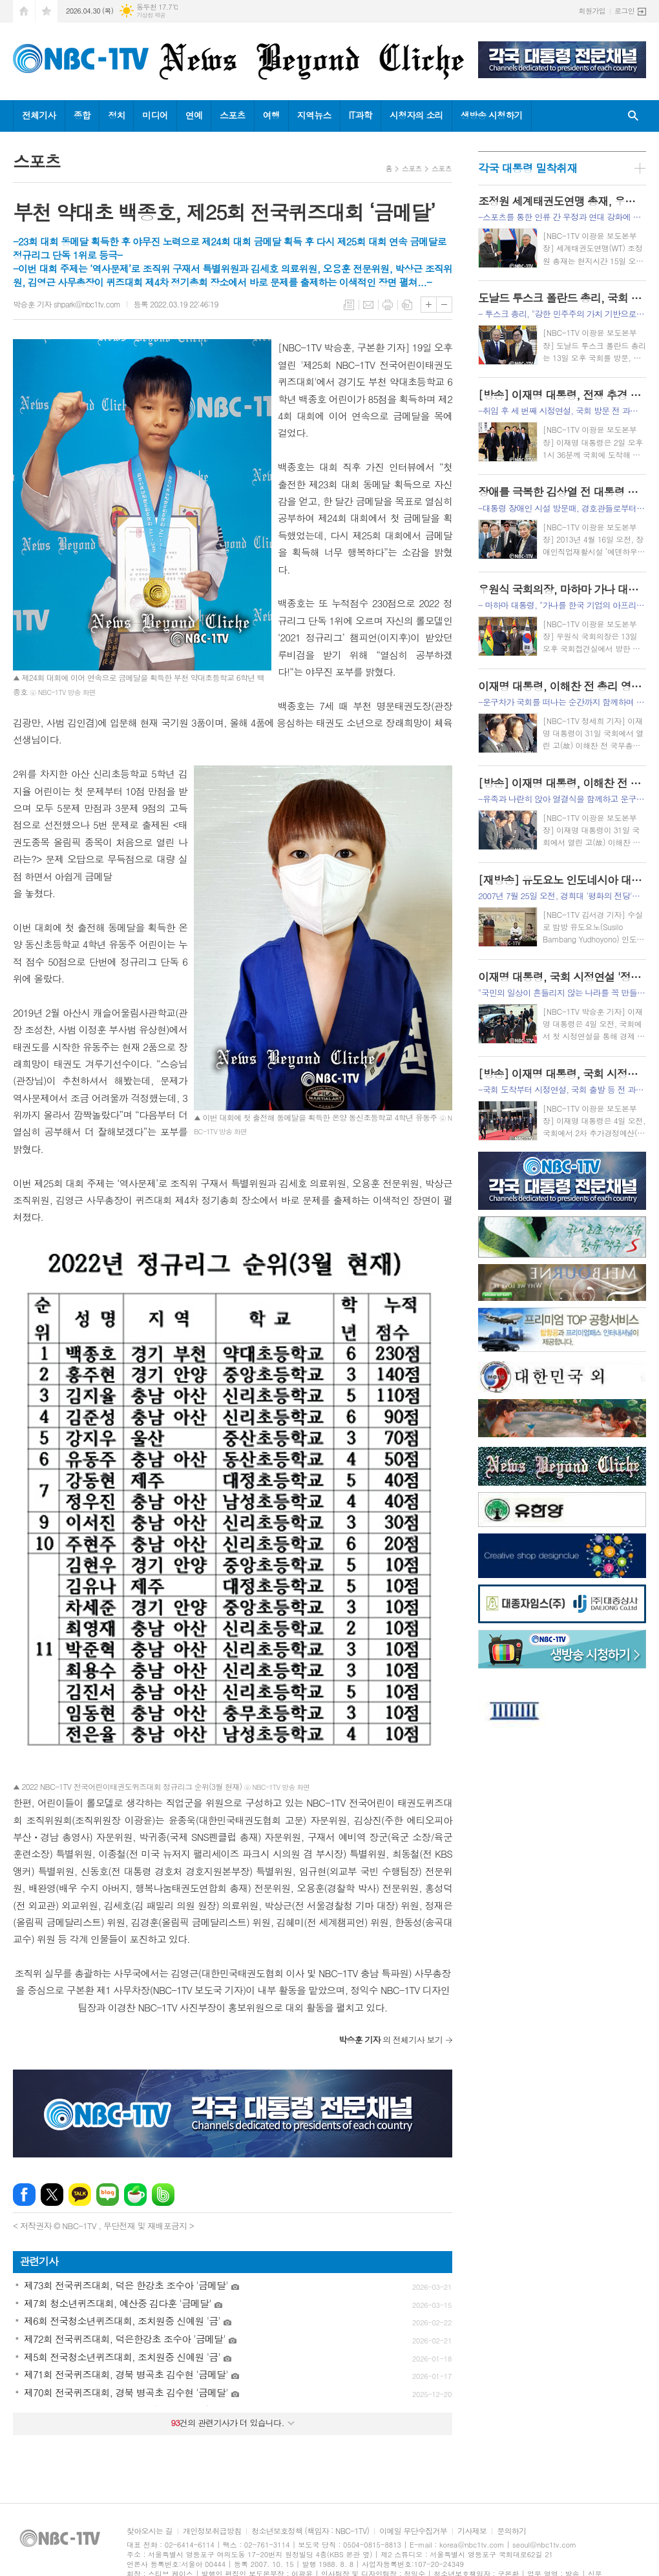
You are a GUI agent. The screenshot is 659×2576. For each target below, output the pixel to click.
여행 (271, 115)
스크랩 (407, 304)
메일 (368, 304)
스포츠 (232, 115)
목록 (348, 304)
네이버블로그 (107, 2194)
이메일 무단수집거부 (413, 2531)
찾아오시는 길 (150, 2531)
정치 (116, 115)
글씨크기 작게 (444, 304)
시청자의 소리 (416, 115)
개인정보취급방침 (212, 2531)
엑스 (52, 2194)
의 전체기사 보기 (391, 2039)
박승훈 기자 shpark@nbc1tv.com (66, 303)
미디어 (154, 115)
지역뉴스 (314, 115)
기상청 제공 (150, 15)
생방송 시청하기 (492, 115)
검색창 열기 (633, 116)
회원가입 (592, 11)
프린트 (387, 304)
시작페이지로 (24, 11)
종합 (82, 115)
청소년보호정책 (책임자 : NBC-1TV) (310, 2531)
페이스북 (24, 2194)
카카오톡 (79, 2194)
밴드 (163, 2194)
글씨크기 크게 (429, 304)
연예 (193, 115)
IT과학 (360, 115)
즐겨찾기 (47, 11)
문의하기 (511, 2531)
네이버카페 (135, 2194)
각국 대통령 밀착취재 (527, 168)
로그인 (624, 11)
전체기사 (39, 115)
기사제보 (471, 2531)
